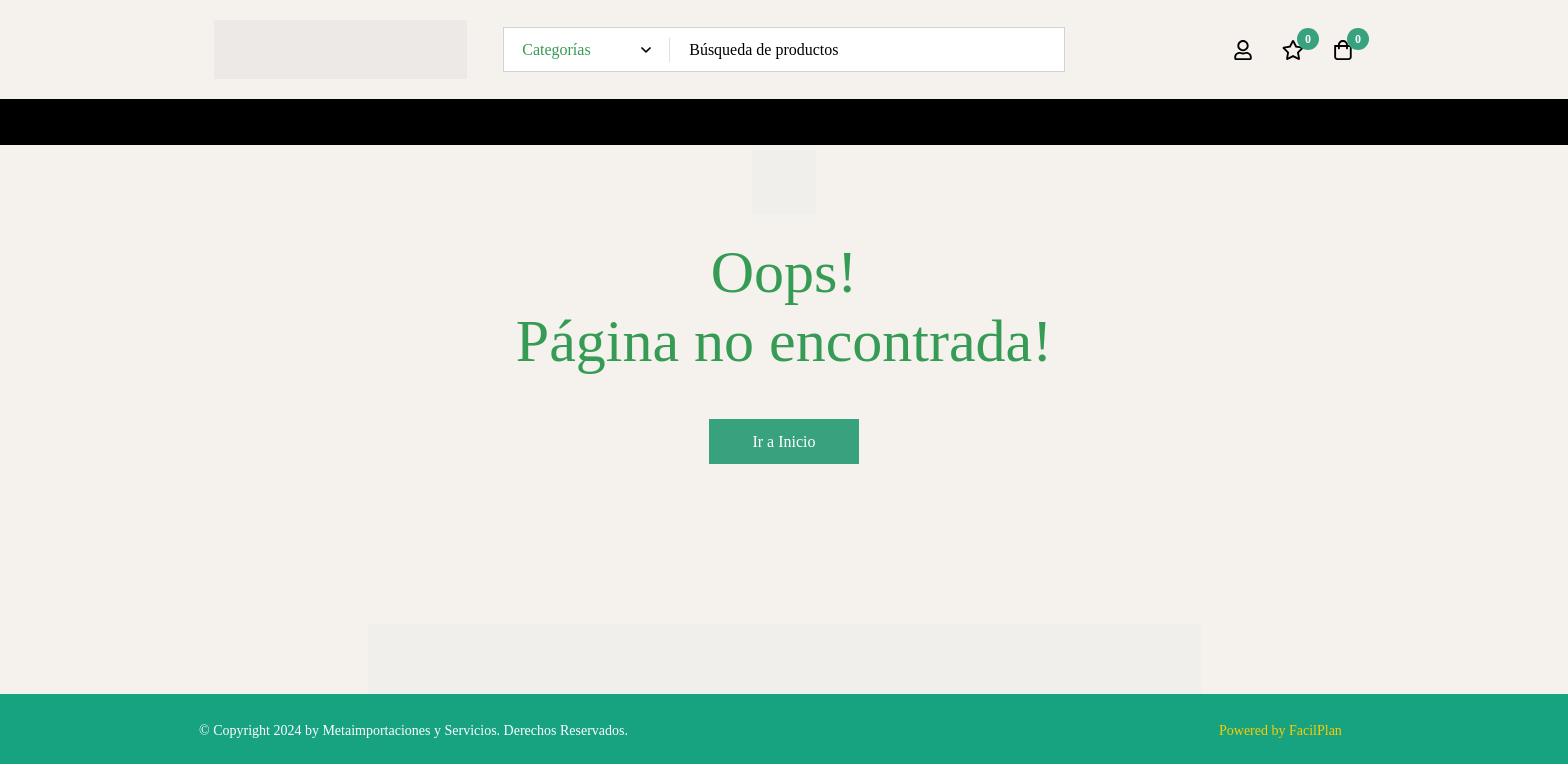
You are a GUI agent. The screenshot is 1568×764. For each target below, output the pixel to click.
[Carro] (1343, 50)
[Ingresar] (1243, 50)
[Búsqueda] (1042, 49)
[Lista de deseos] (1293, 50)
